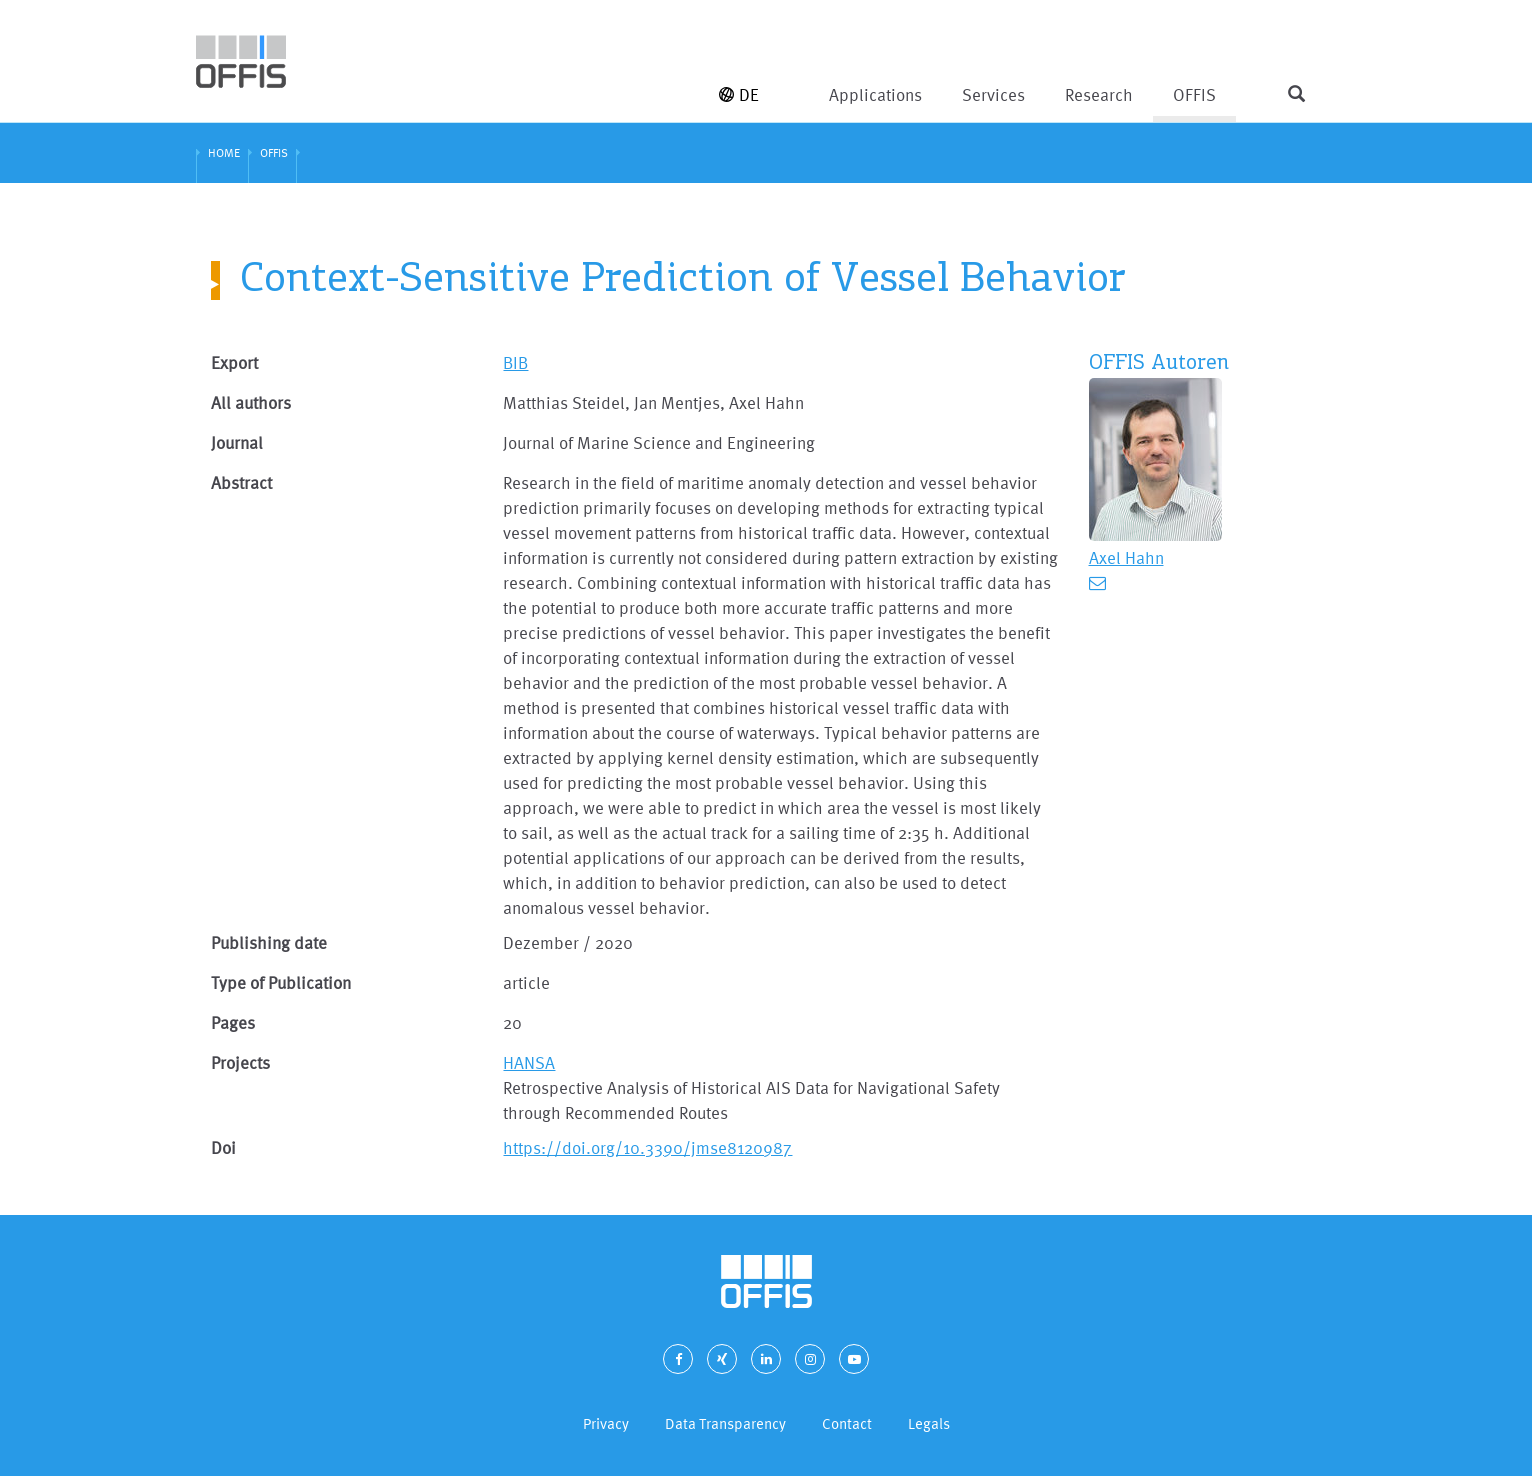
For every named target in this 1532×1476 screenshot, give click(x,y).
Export (234, 362)
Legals (929, 1423)
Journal (237, 442)
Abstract (241, 482)
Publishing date (269, 942)
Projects (240, 1062)
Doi (223, 1147)
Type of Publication (281, 982)
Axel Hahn (1126, 557)
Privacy (606, 1423)
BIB (515, 362)
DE (739, 94)
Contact (847, 1423)
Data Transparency (725, 1423)
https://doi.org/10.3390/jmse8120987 (647, 1147)
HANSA (529, 1062)
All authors (251, 402)
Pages (233, 1022)
